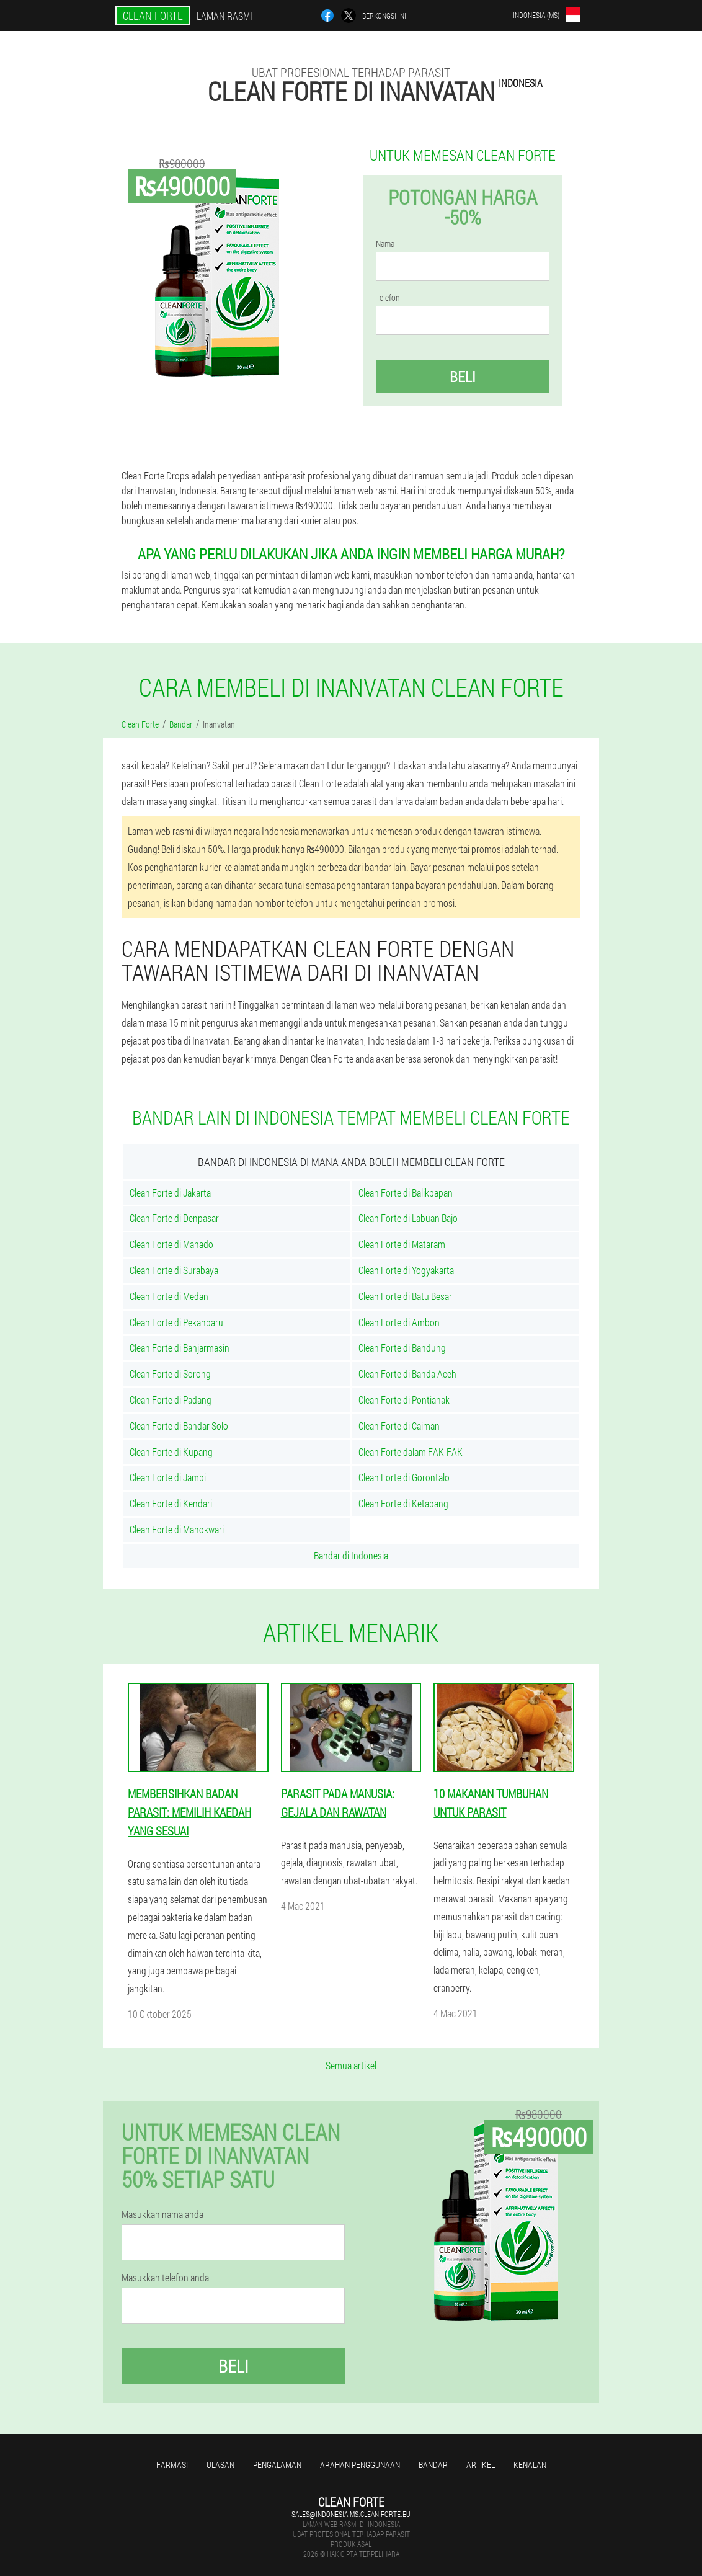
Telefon (388, 297)
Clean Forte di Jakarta (170, 1192)
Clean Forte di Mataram (401, 1243)
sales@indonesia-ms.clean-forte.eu (351, 2514)
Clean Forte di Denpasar (174, 1217)
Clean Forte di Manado (171, 1243)
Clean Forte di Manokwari (177, 1529)
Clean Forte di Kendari (171, 1503)
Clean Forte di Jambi (168, 1477)
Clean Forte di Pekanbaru (176, 1322)
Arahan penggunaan (360, 2465)
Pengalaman (277, 2465)
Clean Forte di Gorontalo (404, 1477)
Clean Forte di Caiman (399, 1425)
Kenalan (529, 2465)
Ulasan (220, 2465)
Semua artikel (351, 2065)
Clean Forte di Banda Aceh (407, 1373)
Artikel (480, 2465)
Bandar (433, 2465)
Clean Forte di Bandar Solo (179, 1425)
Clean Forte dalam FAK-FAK (410, 1451)
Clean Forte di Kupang (171, 1451)
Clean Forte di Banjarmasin (179, 1347)
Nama (385, 243)
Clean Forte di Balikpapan (405, 1192)
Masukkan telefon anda (165, 2278)
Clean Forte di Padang (170, 1399)
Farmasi (172, 2465)
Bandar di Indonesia (351, 1555)
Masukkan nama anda (162, 2214)
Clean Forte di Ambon (399, 1322)
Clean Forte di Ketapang (403, 1503)
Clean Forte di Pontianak (404, 1399)
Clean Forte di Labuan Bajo (408, 1217)
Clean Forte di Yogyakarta (406, 1270)
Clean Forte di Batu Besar (405, 1296)
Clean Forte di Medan (169, 1296)
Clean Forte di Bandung (402, 1347)
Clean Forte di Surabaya (174, 1270)
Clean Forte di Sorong (170, 1373)
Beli (463, 376)
